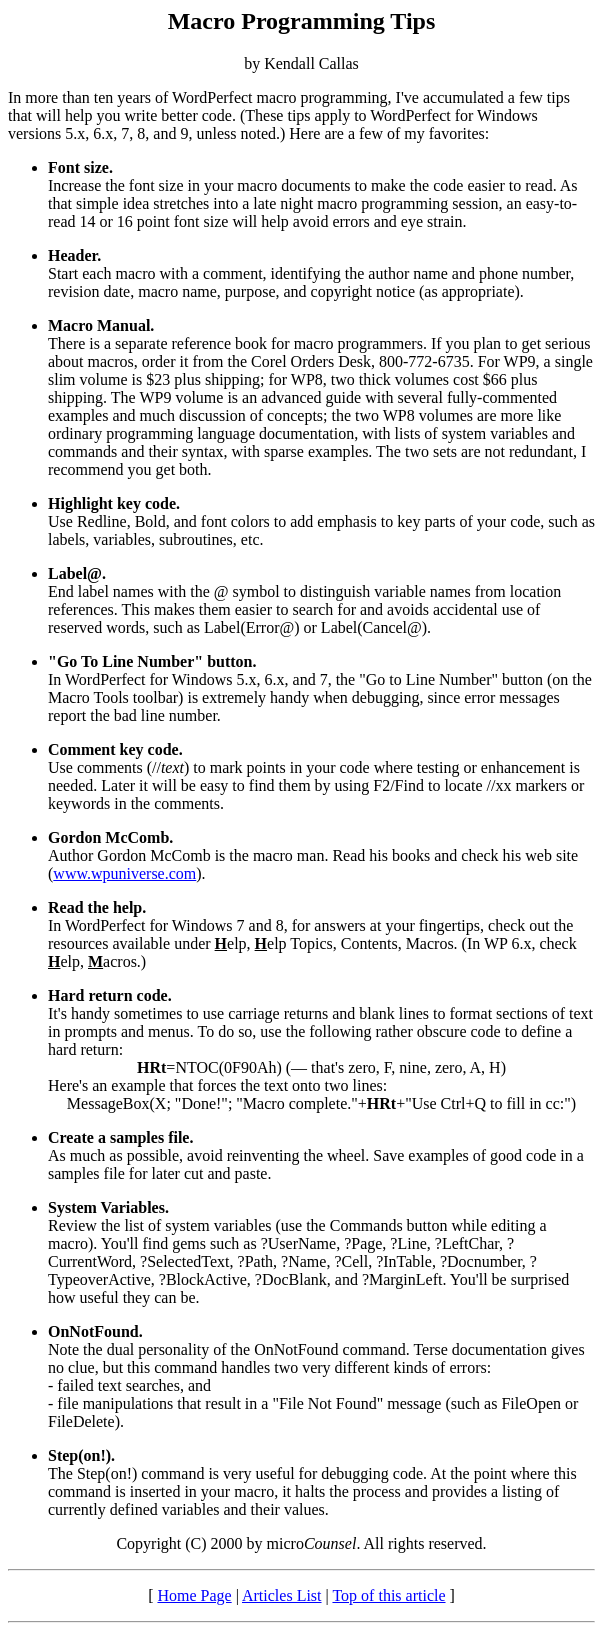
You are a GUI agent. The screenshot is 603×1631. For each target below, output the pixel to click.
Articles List (282, 1595)
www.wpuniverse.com (124, 873)
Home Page (194, 1595)
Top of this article (388, 1595)
